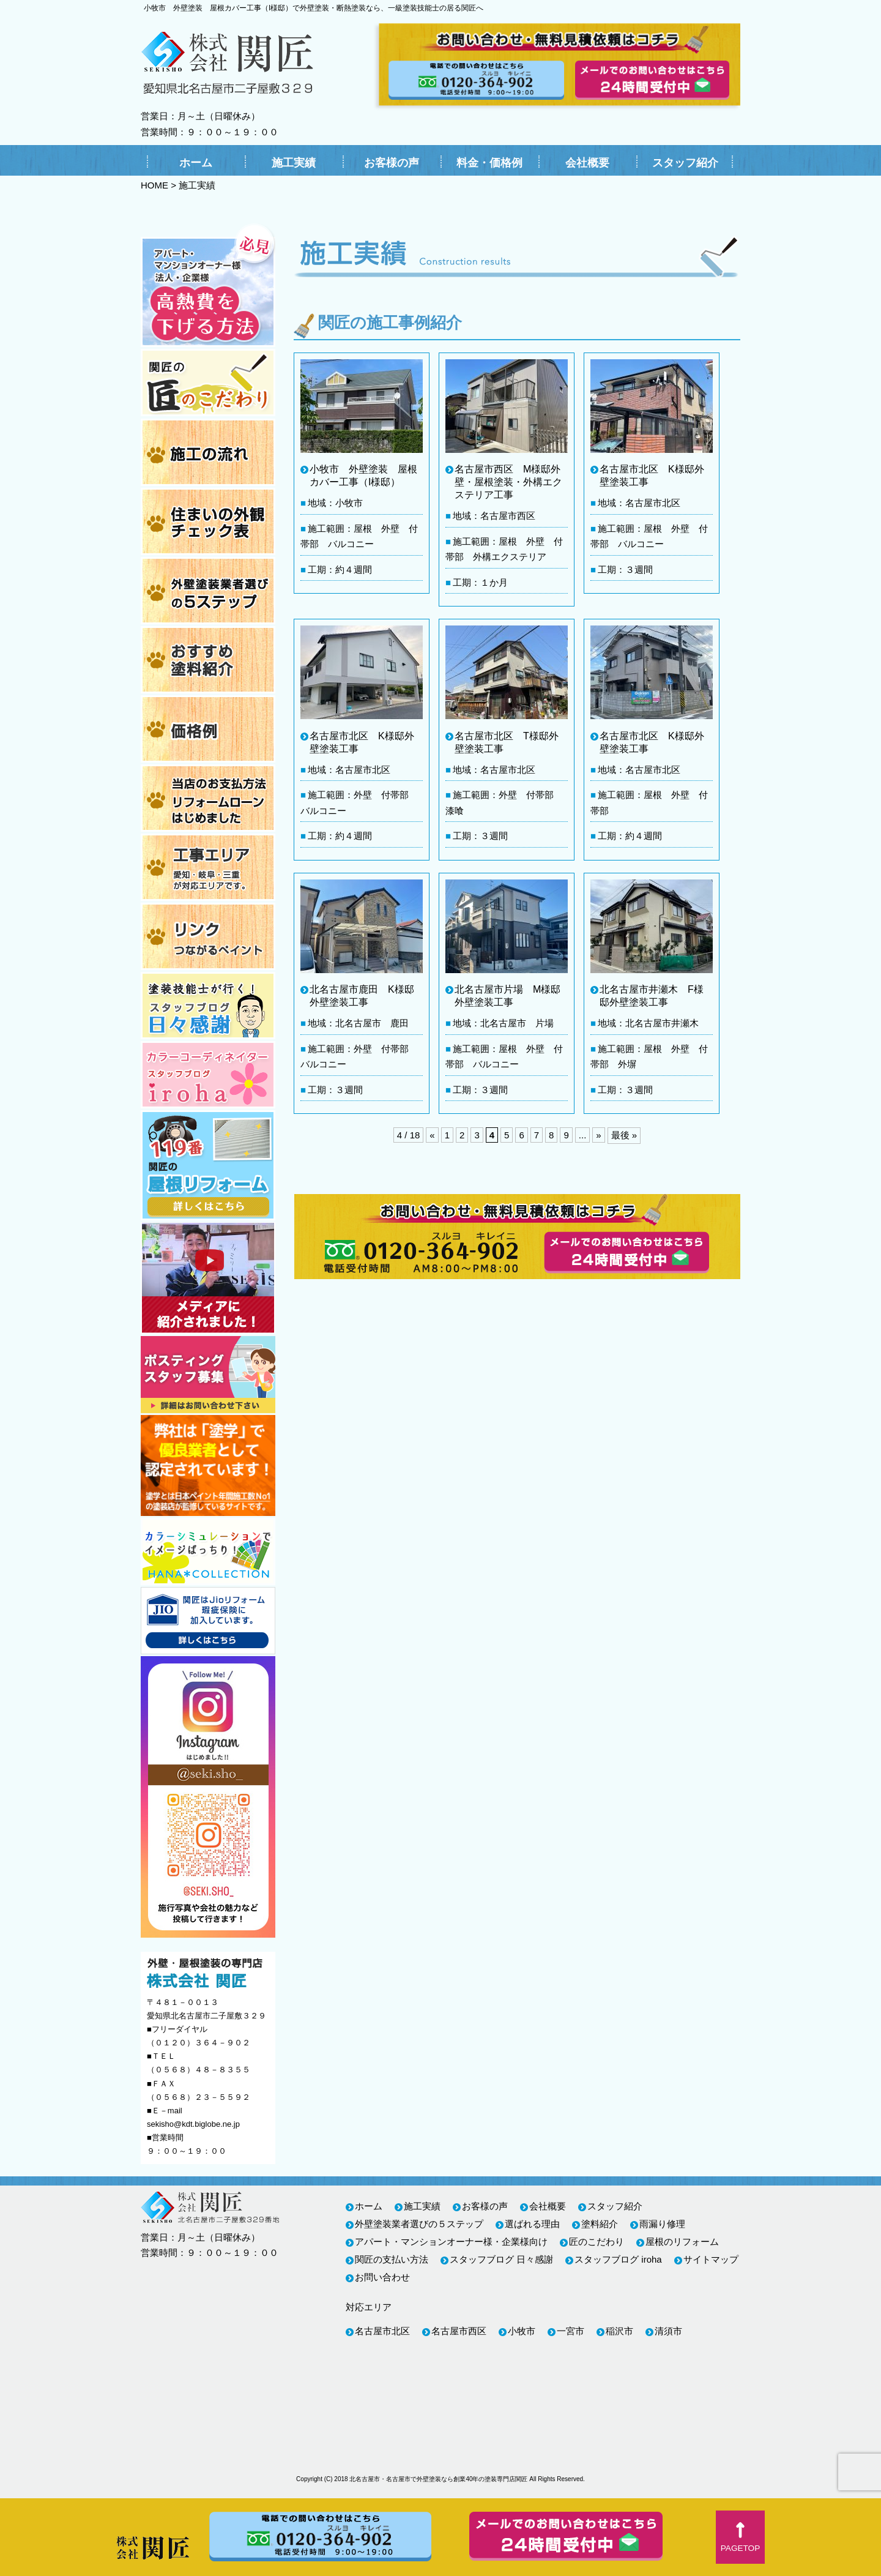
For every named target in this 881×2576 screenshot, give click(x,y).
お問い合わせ (382, 2277)
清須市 (668, 2331)
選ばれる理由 (532, 2224)
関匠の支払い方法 (391, 2259)
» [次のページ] (598, 1135)
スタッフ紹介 (685, 163)
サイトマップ (710, 2259)
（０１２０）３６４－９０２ (198, 2042)
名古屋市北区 (382, 2331)
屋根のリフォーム (682, 2241)
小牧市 (521, 2331)
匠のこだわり (596, 2241)
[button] (740, 2537)
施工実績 (294, 163)
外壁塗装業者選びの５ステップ (419, 2224)
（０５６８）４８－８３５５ (198, 2069)
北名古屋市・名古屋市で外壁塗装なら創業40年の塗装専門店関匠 (438, 2479)
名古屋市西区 (458, 2331)
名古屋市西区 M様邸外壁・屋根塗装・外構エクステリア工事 (508, 482)
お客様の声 (391, 163)
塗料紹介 (599, 2224)
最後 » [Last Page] (624, 1135)
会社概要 (587, 163)
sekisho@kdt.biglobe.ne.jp (193, 2124)
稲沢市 (619, 2331)
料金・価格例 (489, 163)
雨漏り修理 (662, 2224)
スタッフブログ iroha (618, 2259)
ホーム (195, 163)
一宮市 (570, 2331)
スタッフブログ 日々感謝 (501, 2259)
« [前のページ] (431, 1135)
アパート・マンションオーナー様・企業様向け (451, 2241)
